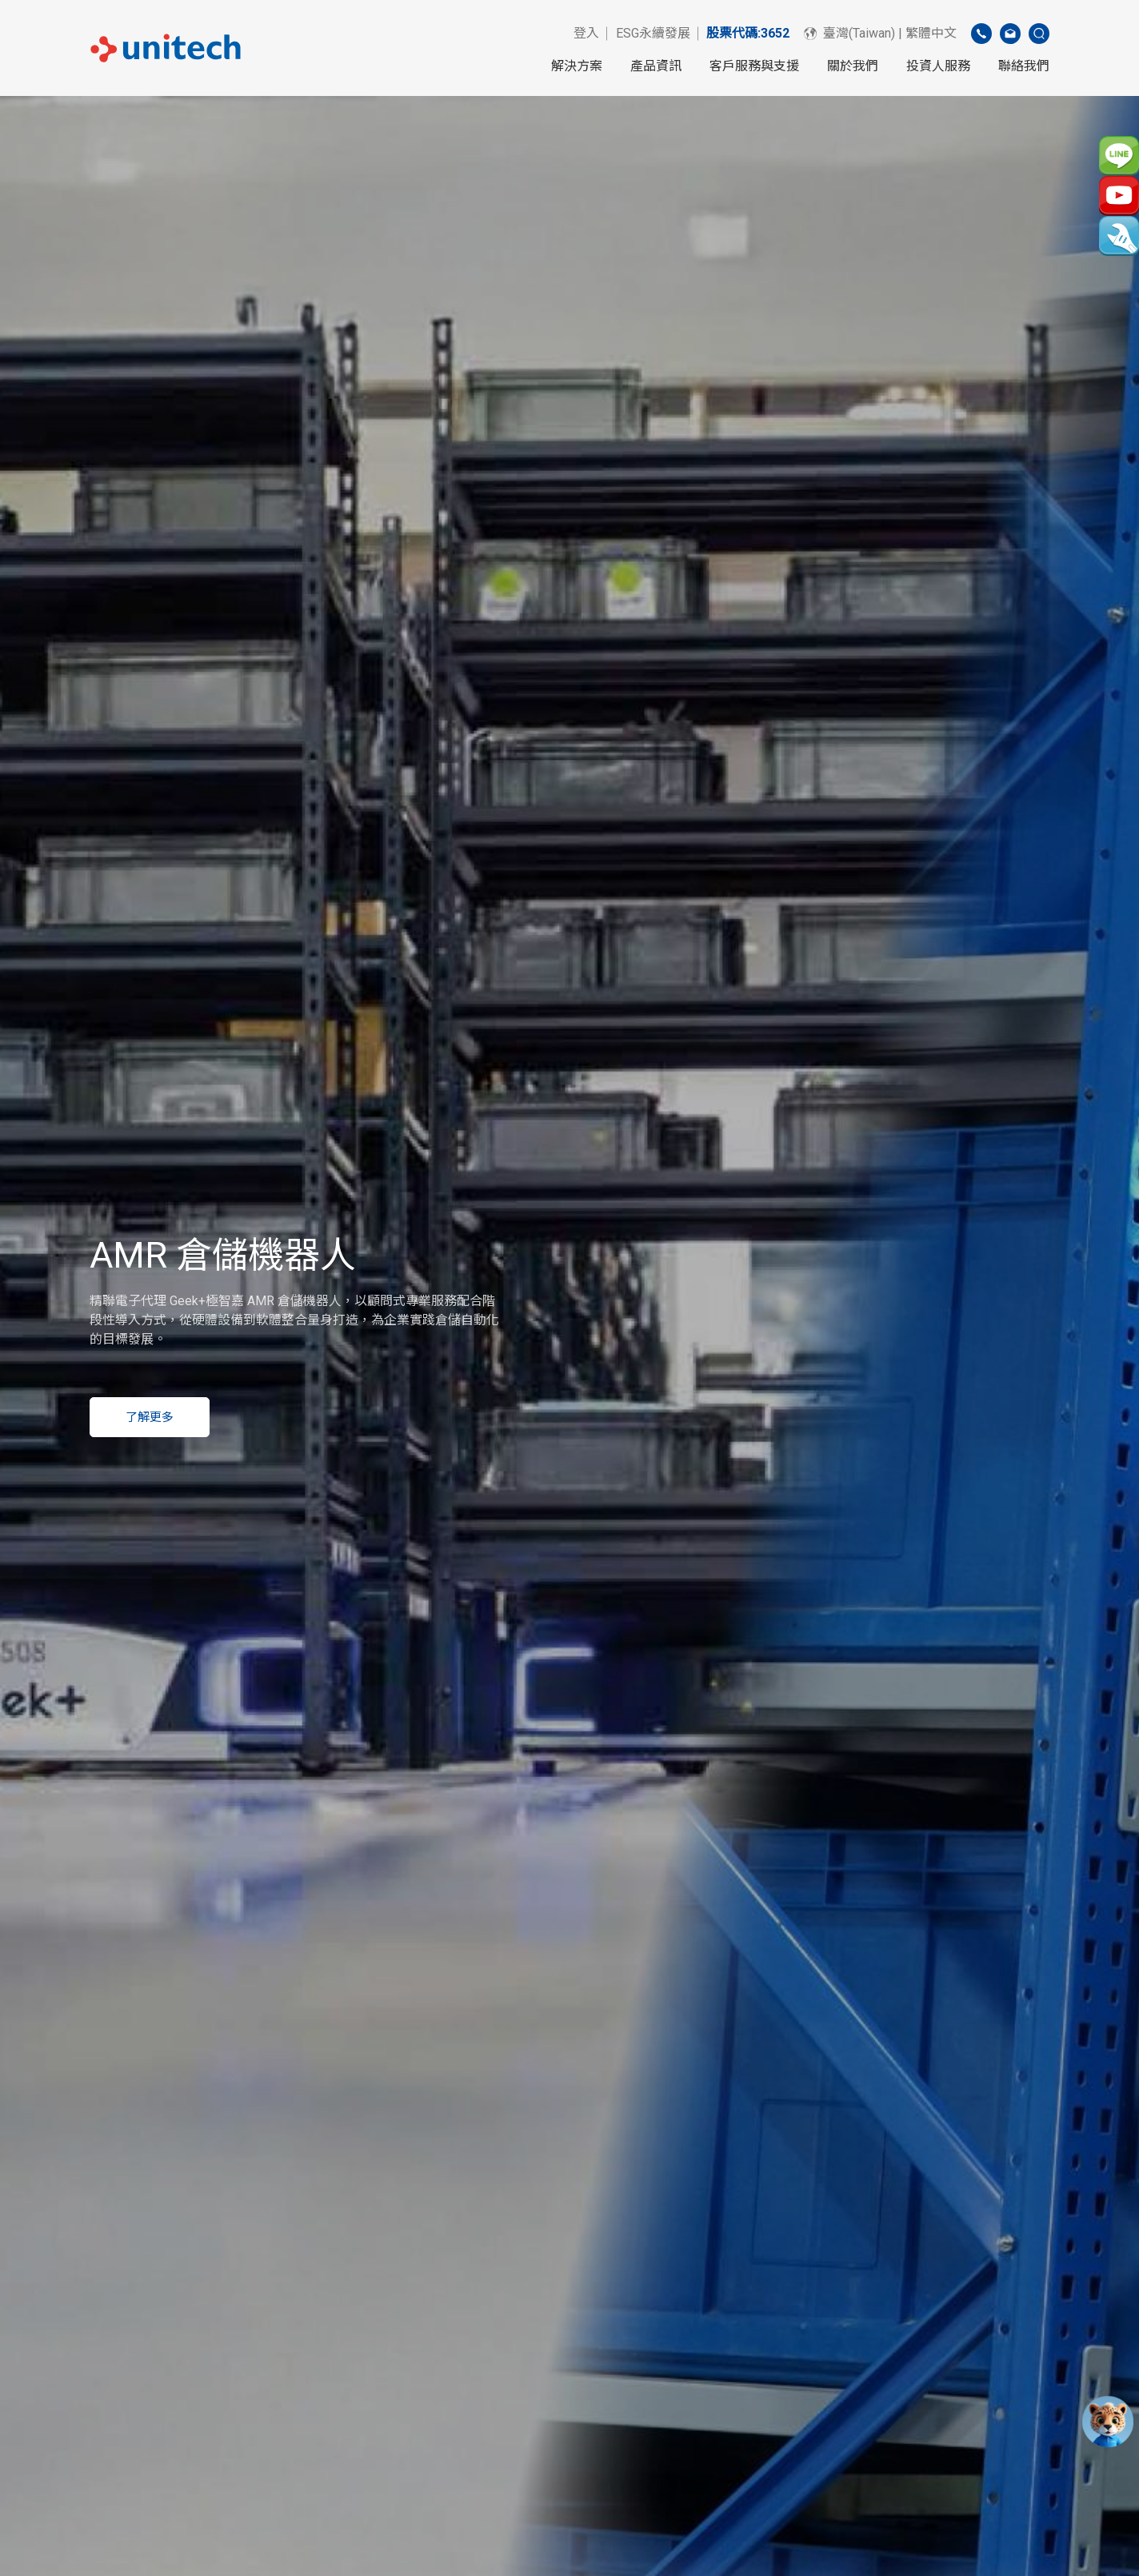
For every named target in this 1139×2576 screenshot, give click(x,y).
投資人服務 (938, 66)
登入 (586, 33)
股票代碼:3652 (747, 33)
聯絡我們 (1023, 66)
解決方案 (576, 66)
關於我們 (852, 66)
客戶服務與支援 (754, 66)
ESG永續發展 (653, 33)
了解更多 (150, 1417)
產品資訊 (655, 66)
